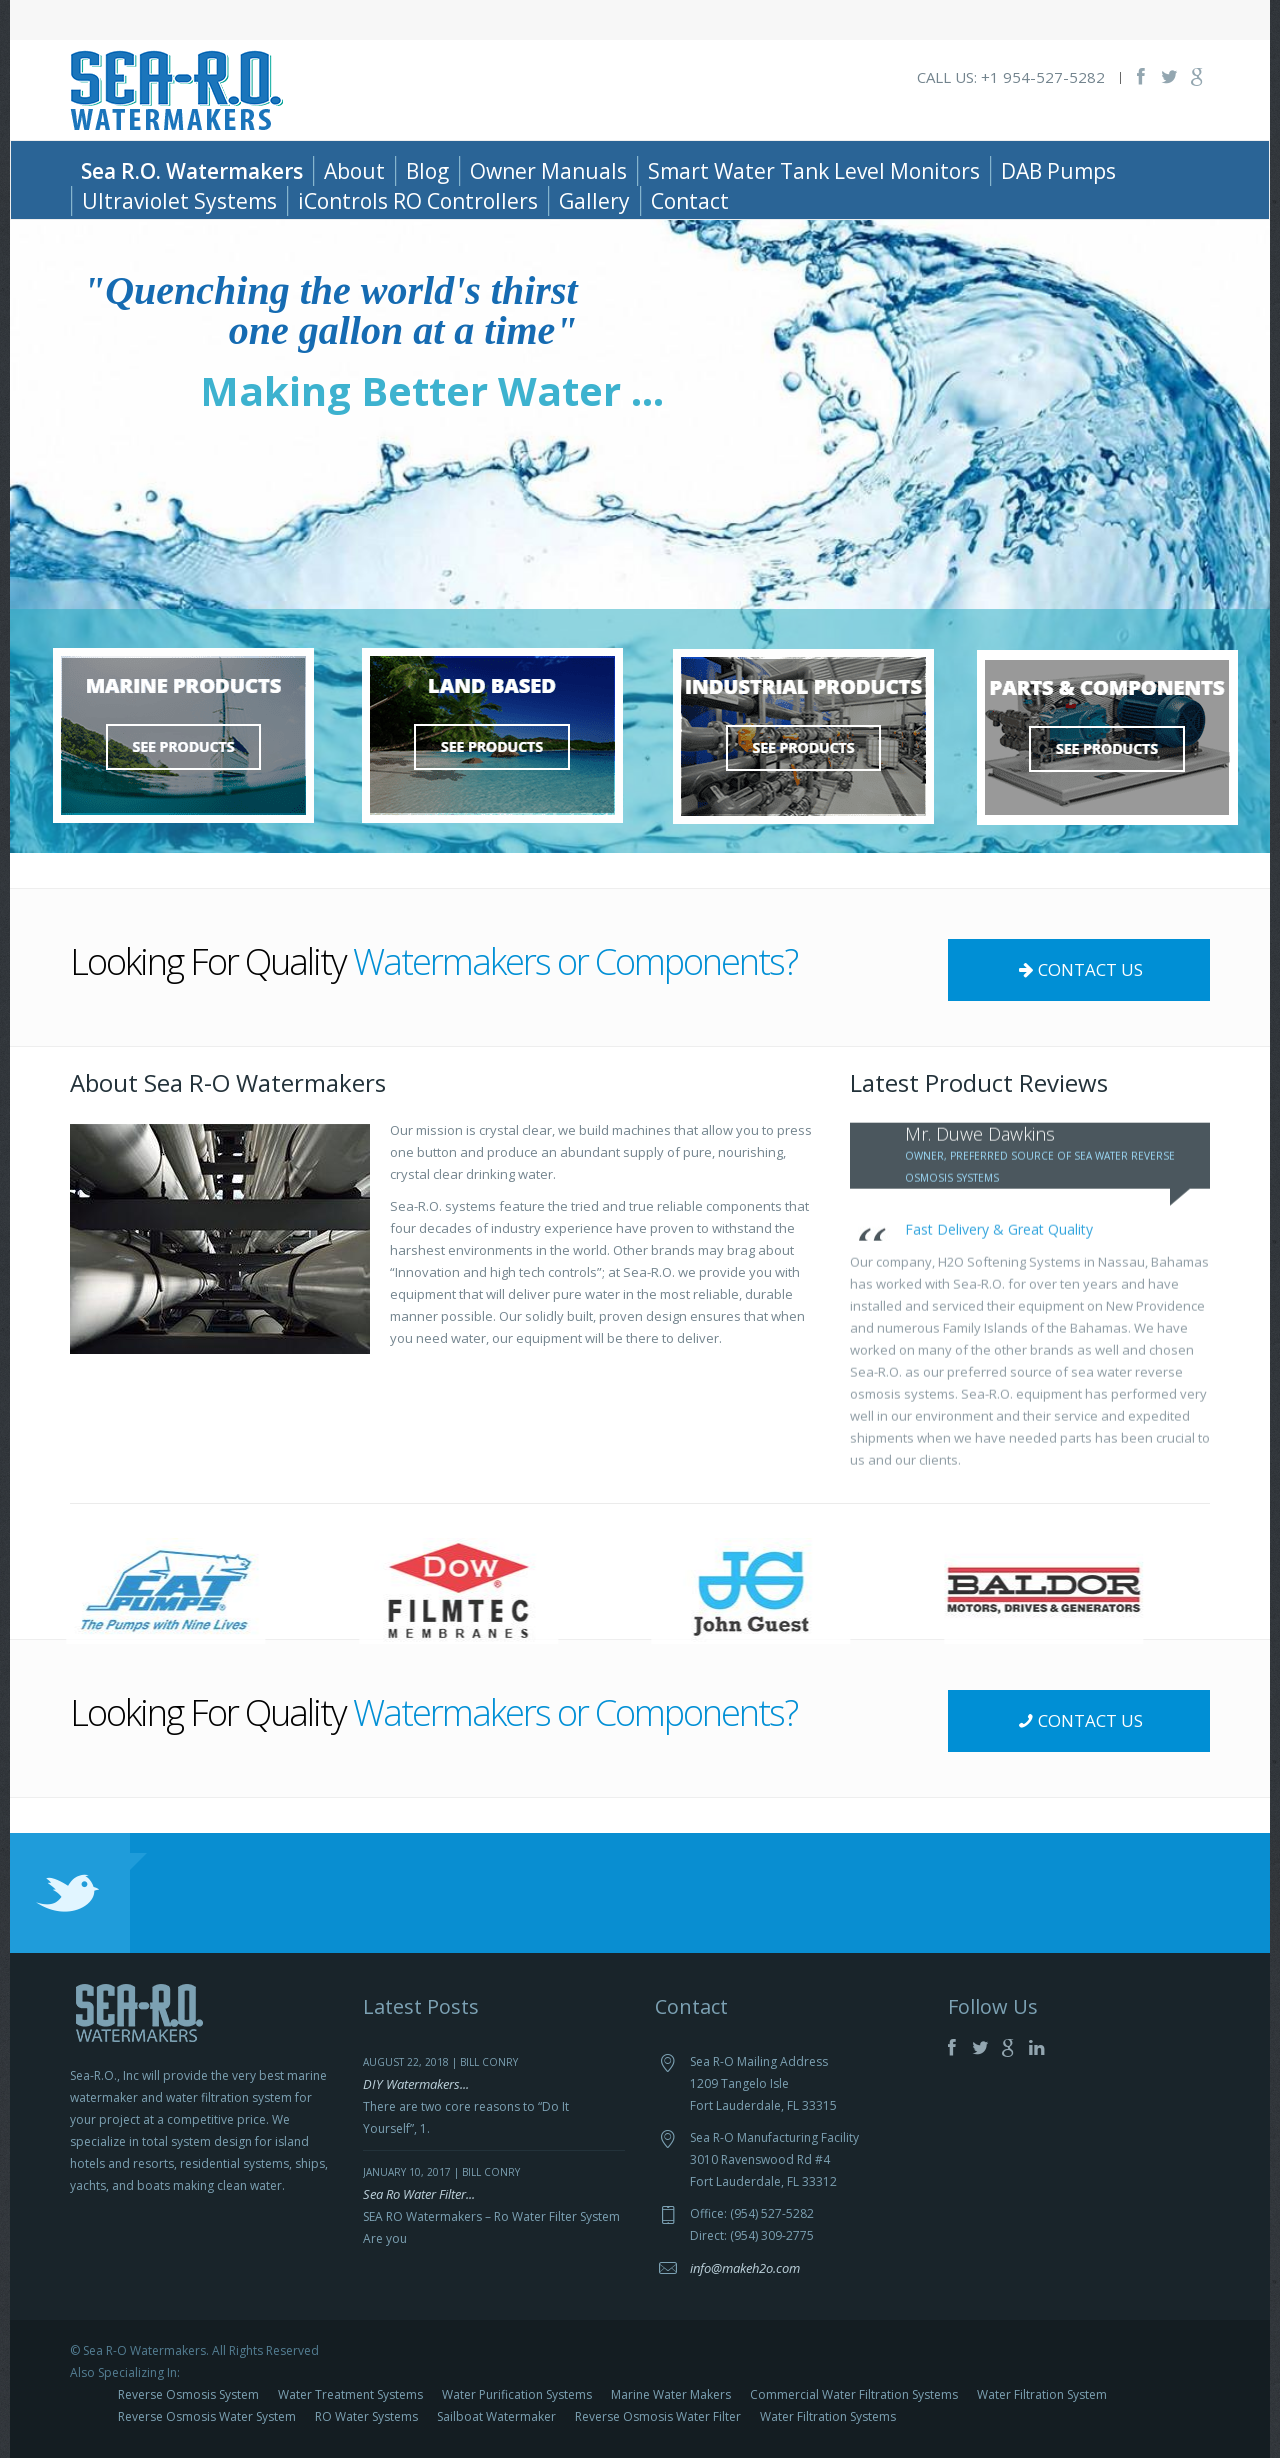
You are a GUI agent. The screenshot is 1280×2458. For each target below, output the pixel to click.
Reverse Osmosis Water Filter (658, 2416)
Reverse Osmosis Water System (207, 2416)
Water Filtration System (1042, 2394)
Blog (427, 171)
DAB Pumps (1058, 171)
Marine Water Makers (671, 2394)
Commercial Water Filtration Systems (854, 2394)
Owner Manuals (548, 171)
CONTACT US (1078, 969)
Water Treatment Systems (350, 2394)
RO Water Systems (366, 2416)
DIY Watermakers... (416, 2084)
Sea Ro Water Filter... (419, 2194)
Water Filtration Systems (828, 2416)
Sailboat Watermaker (496, 2416)
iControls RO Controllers (418, 201)
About (354, 171)
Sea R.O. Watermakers (192, 171)
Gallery (594, 201)
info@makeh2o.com (745, 2268)
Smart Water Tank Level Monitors (814, 171)
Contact (690, 201)
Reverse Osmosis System (188, 2394)
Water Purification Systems (517, 2394)
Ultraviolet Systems (179, 201)
